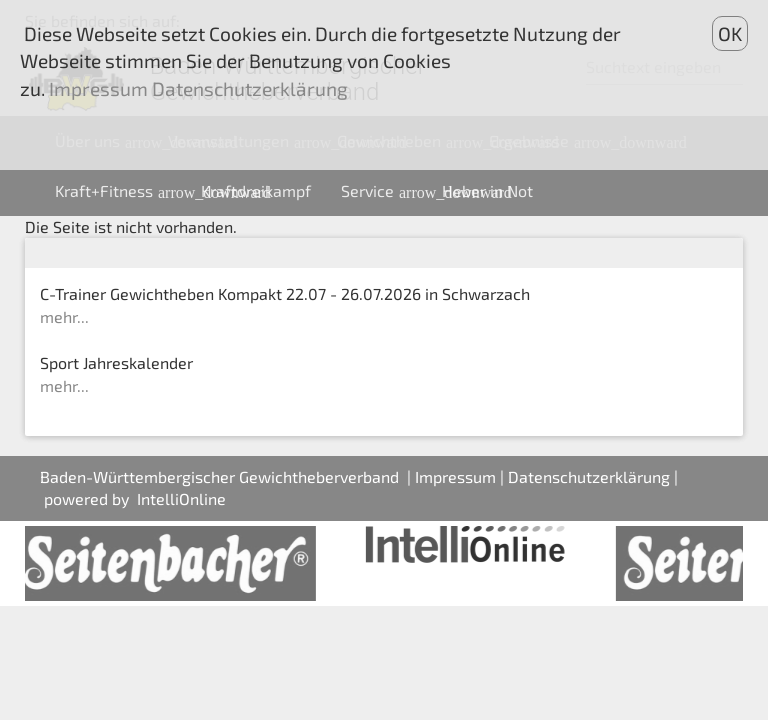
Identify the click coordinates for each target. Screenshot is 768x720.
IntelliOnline (181, 498)
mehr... (64, 316)
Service (384, 191)
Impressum (455, 476)
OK (730, 33)
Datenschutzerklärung (589, 476)
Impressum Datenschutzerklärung (196, 88)
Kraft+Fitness (120, 191)
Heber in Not (487, 190)
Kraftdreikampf (256, 190)
